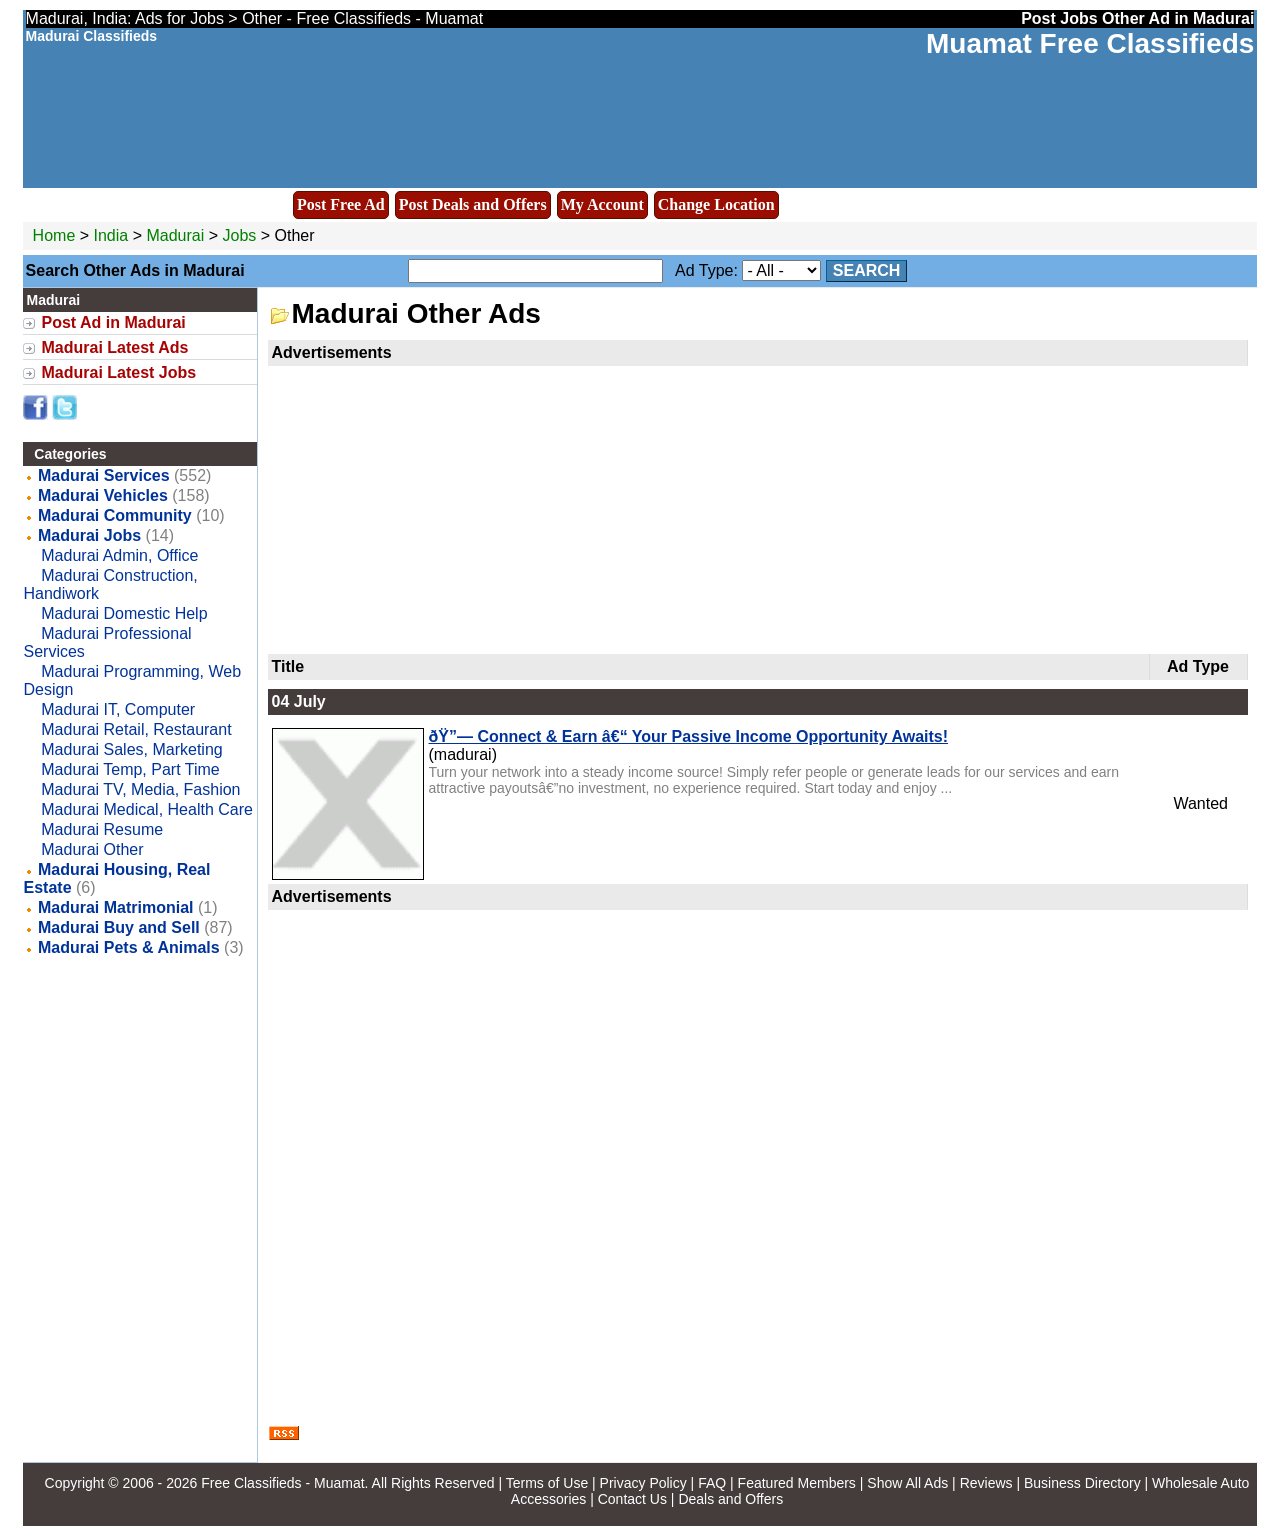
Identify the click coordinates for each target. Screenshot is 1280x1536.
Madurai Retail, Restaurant (136, 729)
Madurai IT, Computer (118, 709)
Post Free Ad (341, 204)
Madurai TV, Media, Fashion (140, 789)
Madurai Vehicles (103, 495)
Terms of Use (547, 1483)
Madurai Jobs (89, 535)
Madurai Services (104, 475)
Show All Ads (907, 1483)
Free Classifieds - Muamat (282, 1483)
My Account (602, 204)
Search (867, 270)
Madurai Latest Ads (115, 347)
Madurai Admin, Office (119, 555)
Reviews (986, 1483)
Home (54, 235)
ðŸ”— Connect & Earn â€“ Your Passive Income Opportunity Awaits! (689, 736)
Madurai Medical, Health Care (147, 809)
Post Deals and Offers (473, 204)
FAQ (712, 1483)
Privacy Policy (643, 1483)
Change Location (716, 204)
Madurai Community (115, 515)
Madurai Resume (102, 829)
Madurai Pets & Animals (129, 947)
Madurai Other (92, 849)
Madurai (177, 235)
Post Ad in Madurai (114, 322)
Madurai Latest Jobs (119, 372)
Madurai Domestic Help (124, 613)
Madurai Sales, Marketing (131, 749)
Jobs (240, 235)
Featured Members (797, 1483)
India (111, 235)
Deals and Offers (730, 1499)
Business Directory (1082, 1483)
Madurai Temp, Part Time (130, 769)
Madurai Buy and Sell (119, 927)
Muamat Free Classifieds (1090, 43)
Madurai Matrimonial (116, 907)
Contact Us (632, 1499)
